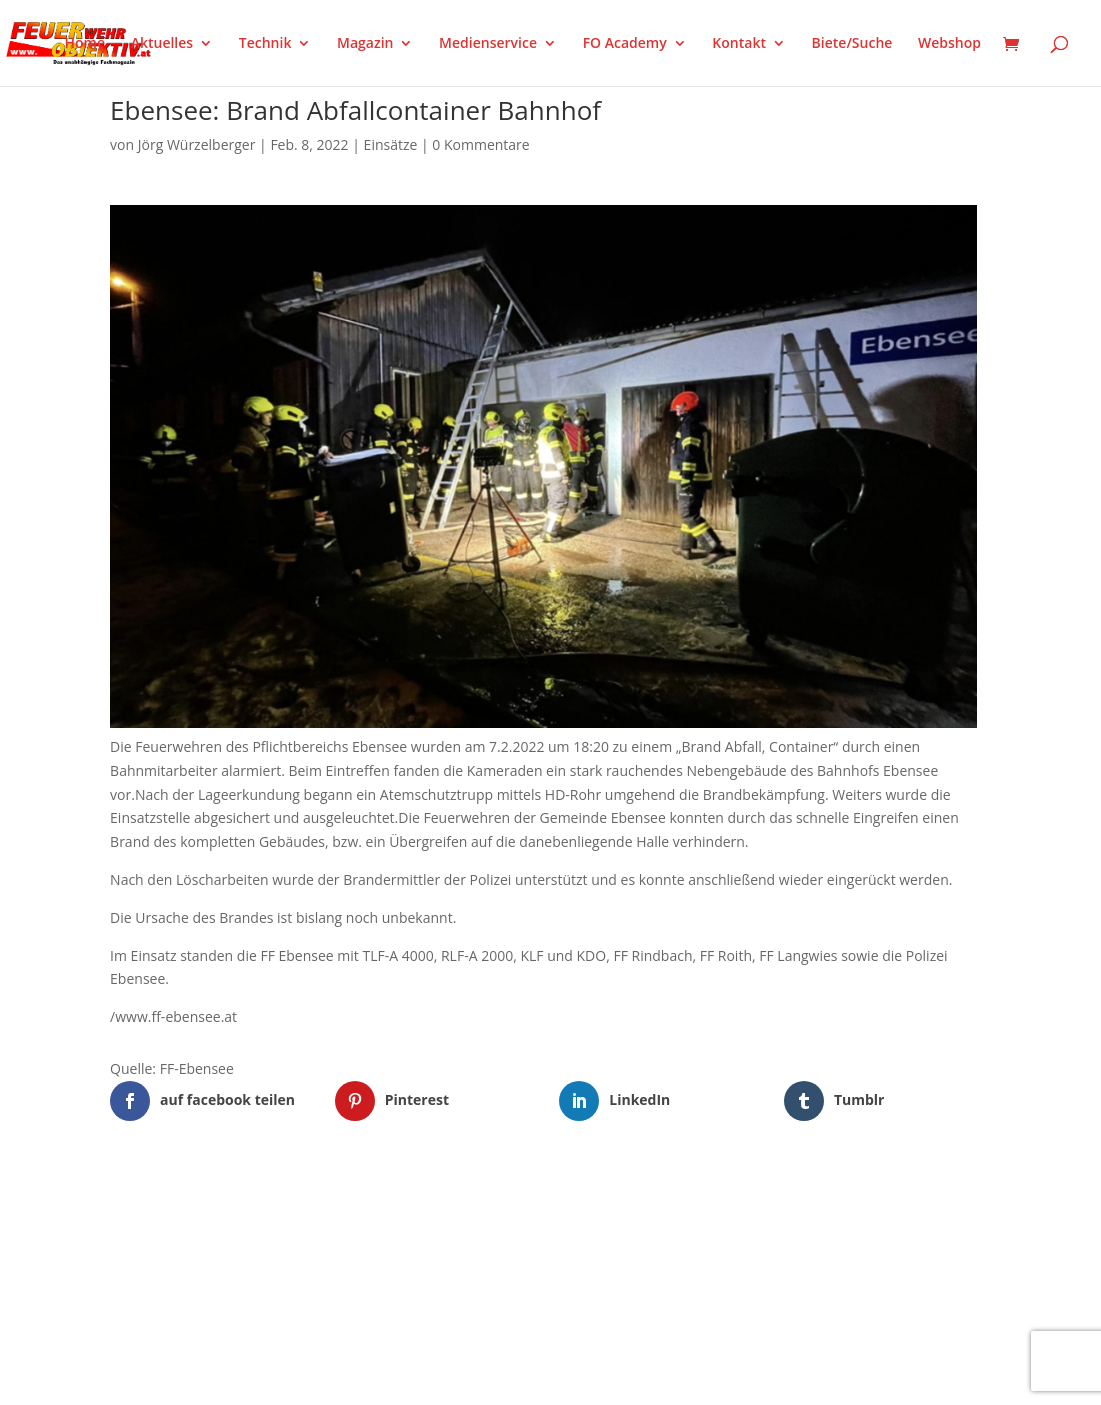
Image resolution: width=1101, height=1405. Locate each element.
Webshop (949, 44)
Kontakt (739, 44)
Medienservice (488, 44)
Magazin (365, 44)
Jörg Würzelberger (197, 144)
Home (85, 44)
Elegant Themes (209, 1204)
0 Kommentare (480, 144)
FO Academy (625, 44)
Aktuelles (162, 44)
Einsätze (391, 144)
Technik (265, 44)
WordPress (343, 1204)
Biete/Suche (852, 44)
